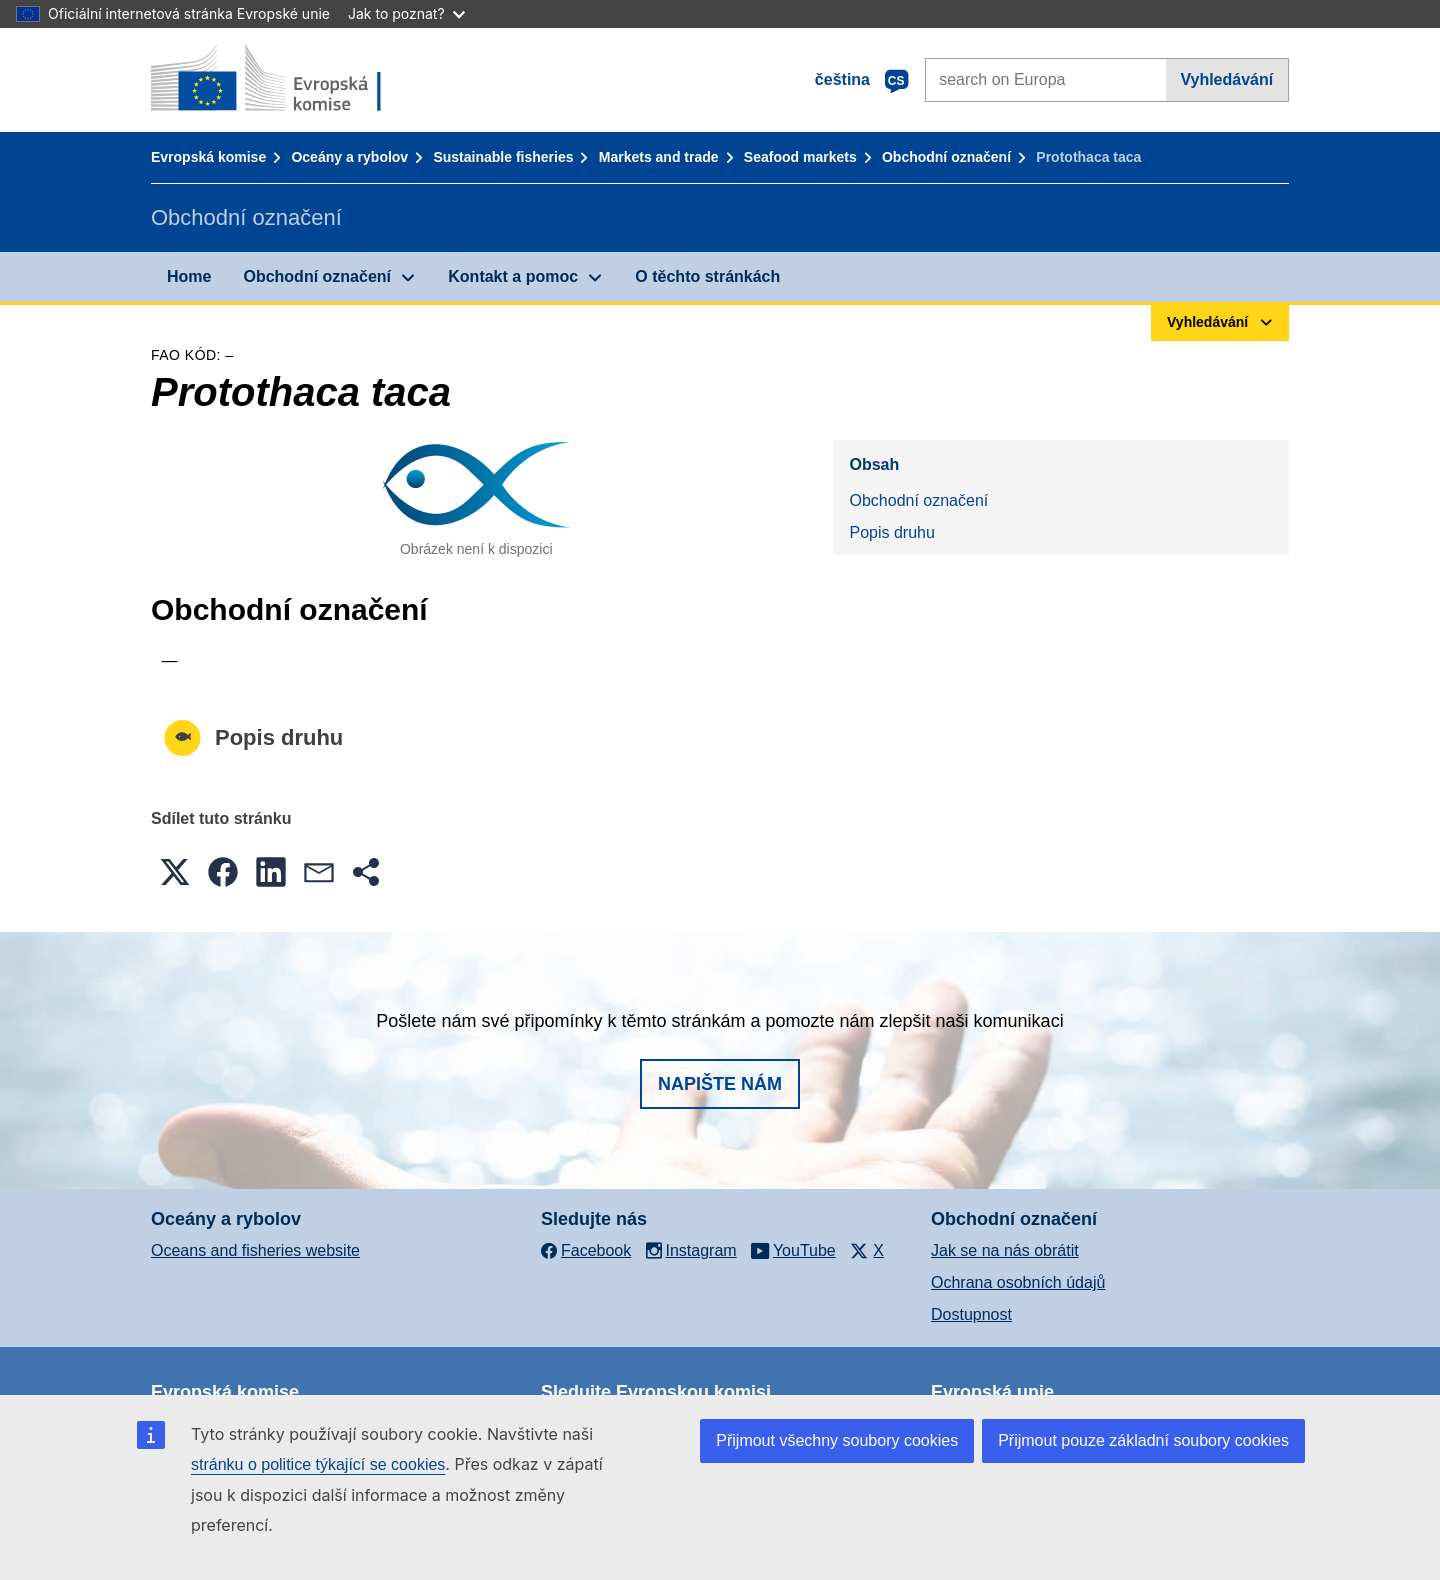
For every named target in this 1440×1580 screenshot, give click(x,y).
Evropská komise (208, 157)
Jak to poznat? (406, 13)
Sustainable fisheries (503, 157)
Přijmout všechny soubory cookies (837, 1440)
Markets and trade (659, 157)
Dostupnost (971, 1314)
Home (189, 276)
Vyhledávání (1226, 79)
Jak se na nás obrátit (1005, 1250)
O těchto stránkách (707, 276)
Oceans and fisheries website (255, 1250)
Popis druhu (891, 532)
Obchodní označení (946, 157)
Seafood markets (800, 157)
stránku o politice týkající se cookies (318, 1464)
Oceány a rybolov (349, 157)
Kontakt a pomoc (513, 276)
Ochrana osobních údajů (1018, 1282)
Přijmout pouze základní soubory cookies (1143, 1440)
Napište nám (720, 1084)
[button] (175, 872)
